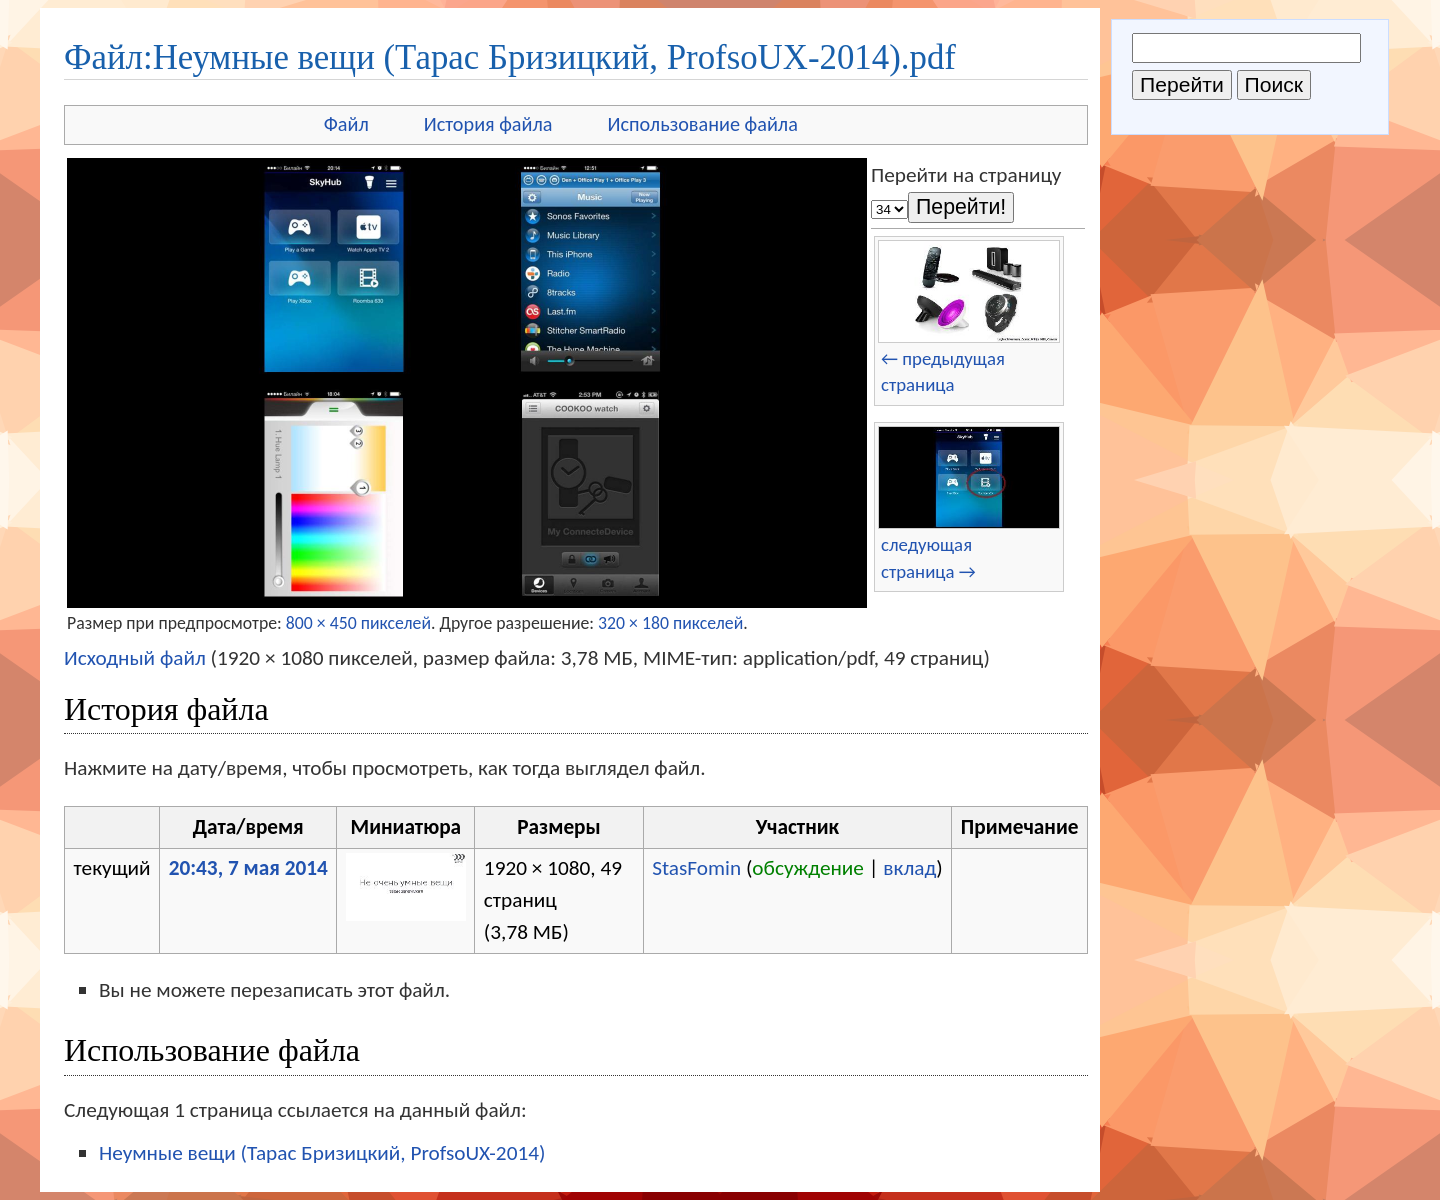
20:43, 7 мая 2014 (248, 868)
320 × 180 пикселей (670, 623)
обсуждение (808, 868)
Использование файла (703, 124)
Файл (346, 124)
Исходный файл (135, 658)
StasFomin (696, 868)
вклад (909, 868)
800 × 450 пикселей (358, 623)
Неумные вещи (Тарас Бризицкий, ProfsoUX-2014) (322, 1153)
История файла (488, 124)
